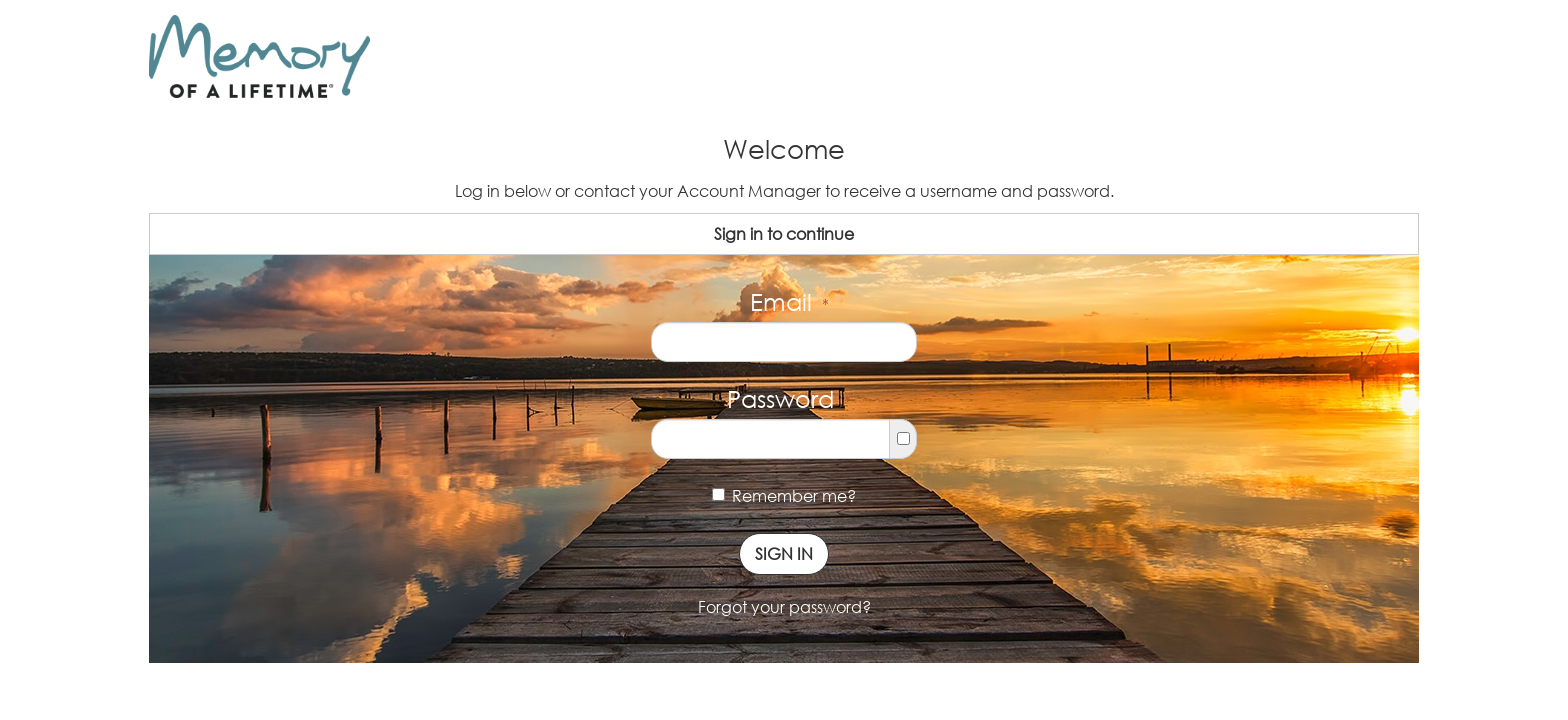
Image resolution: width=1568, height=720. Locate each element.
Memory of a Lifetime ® (252, 102)
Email (789, 301)
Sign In (784, 554)
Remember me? (784, 496)
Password (789, 398)
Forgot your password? (784, 607)
